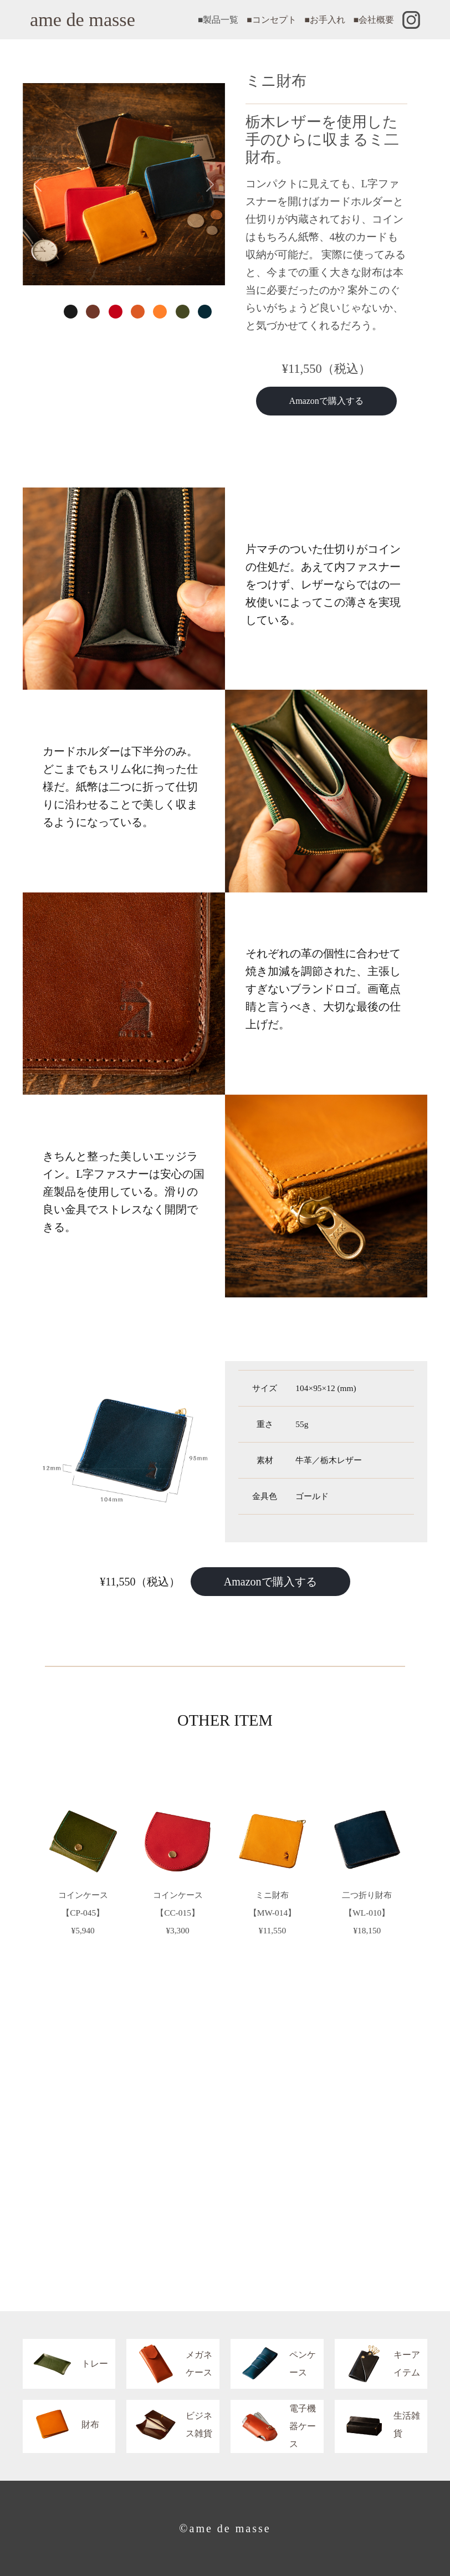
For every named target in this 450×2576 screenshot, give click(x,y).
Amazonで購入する (326, 401)
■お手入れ (324, 19)
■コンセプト (271, 19)
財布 (61, 2425)
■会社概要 (374, 19)
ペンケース (273, 2364)
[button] (38, 184)
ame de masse (82, 19)
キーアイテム (377, 2364)
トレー (65, 2364)
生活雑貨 (377, 2425)
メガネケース (169, 2364)
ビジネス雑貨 (169, 2425)
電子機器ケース (273, 2426)
